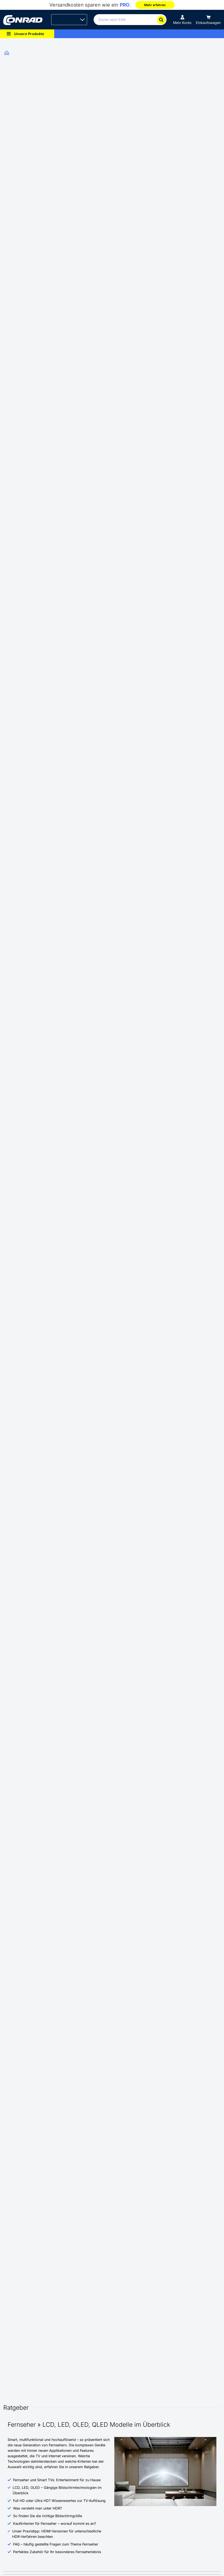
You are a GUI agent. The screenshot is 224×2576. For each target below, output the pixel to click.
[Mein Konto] (182, 19)
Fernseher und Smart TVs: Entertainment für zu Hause (57, 2480)
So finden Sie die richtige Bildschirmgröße (47, 2516)
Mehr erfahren (155, 5)
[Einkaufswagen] (208, 19)
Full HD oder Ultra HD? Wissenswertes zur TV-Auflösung (59, 2500)
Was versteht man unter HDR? (37, 2508)
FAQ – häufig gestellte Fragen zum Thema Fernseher (55, 2544)
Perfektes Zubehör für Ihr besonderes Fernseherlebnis (57, 2552)
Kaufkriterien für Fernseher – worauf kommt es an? (54, 2523)
